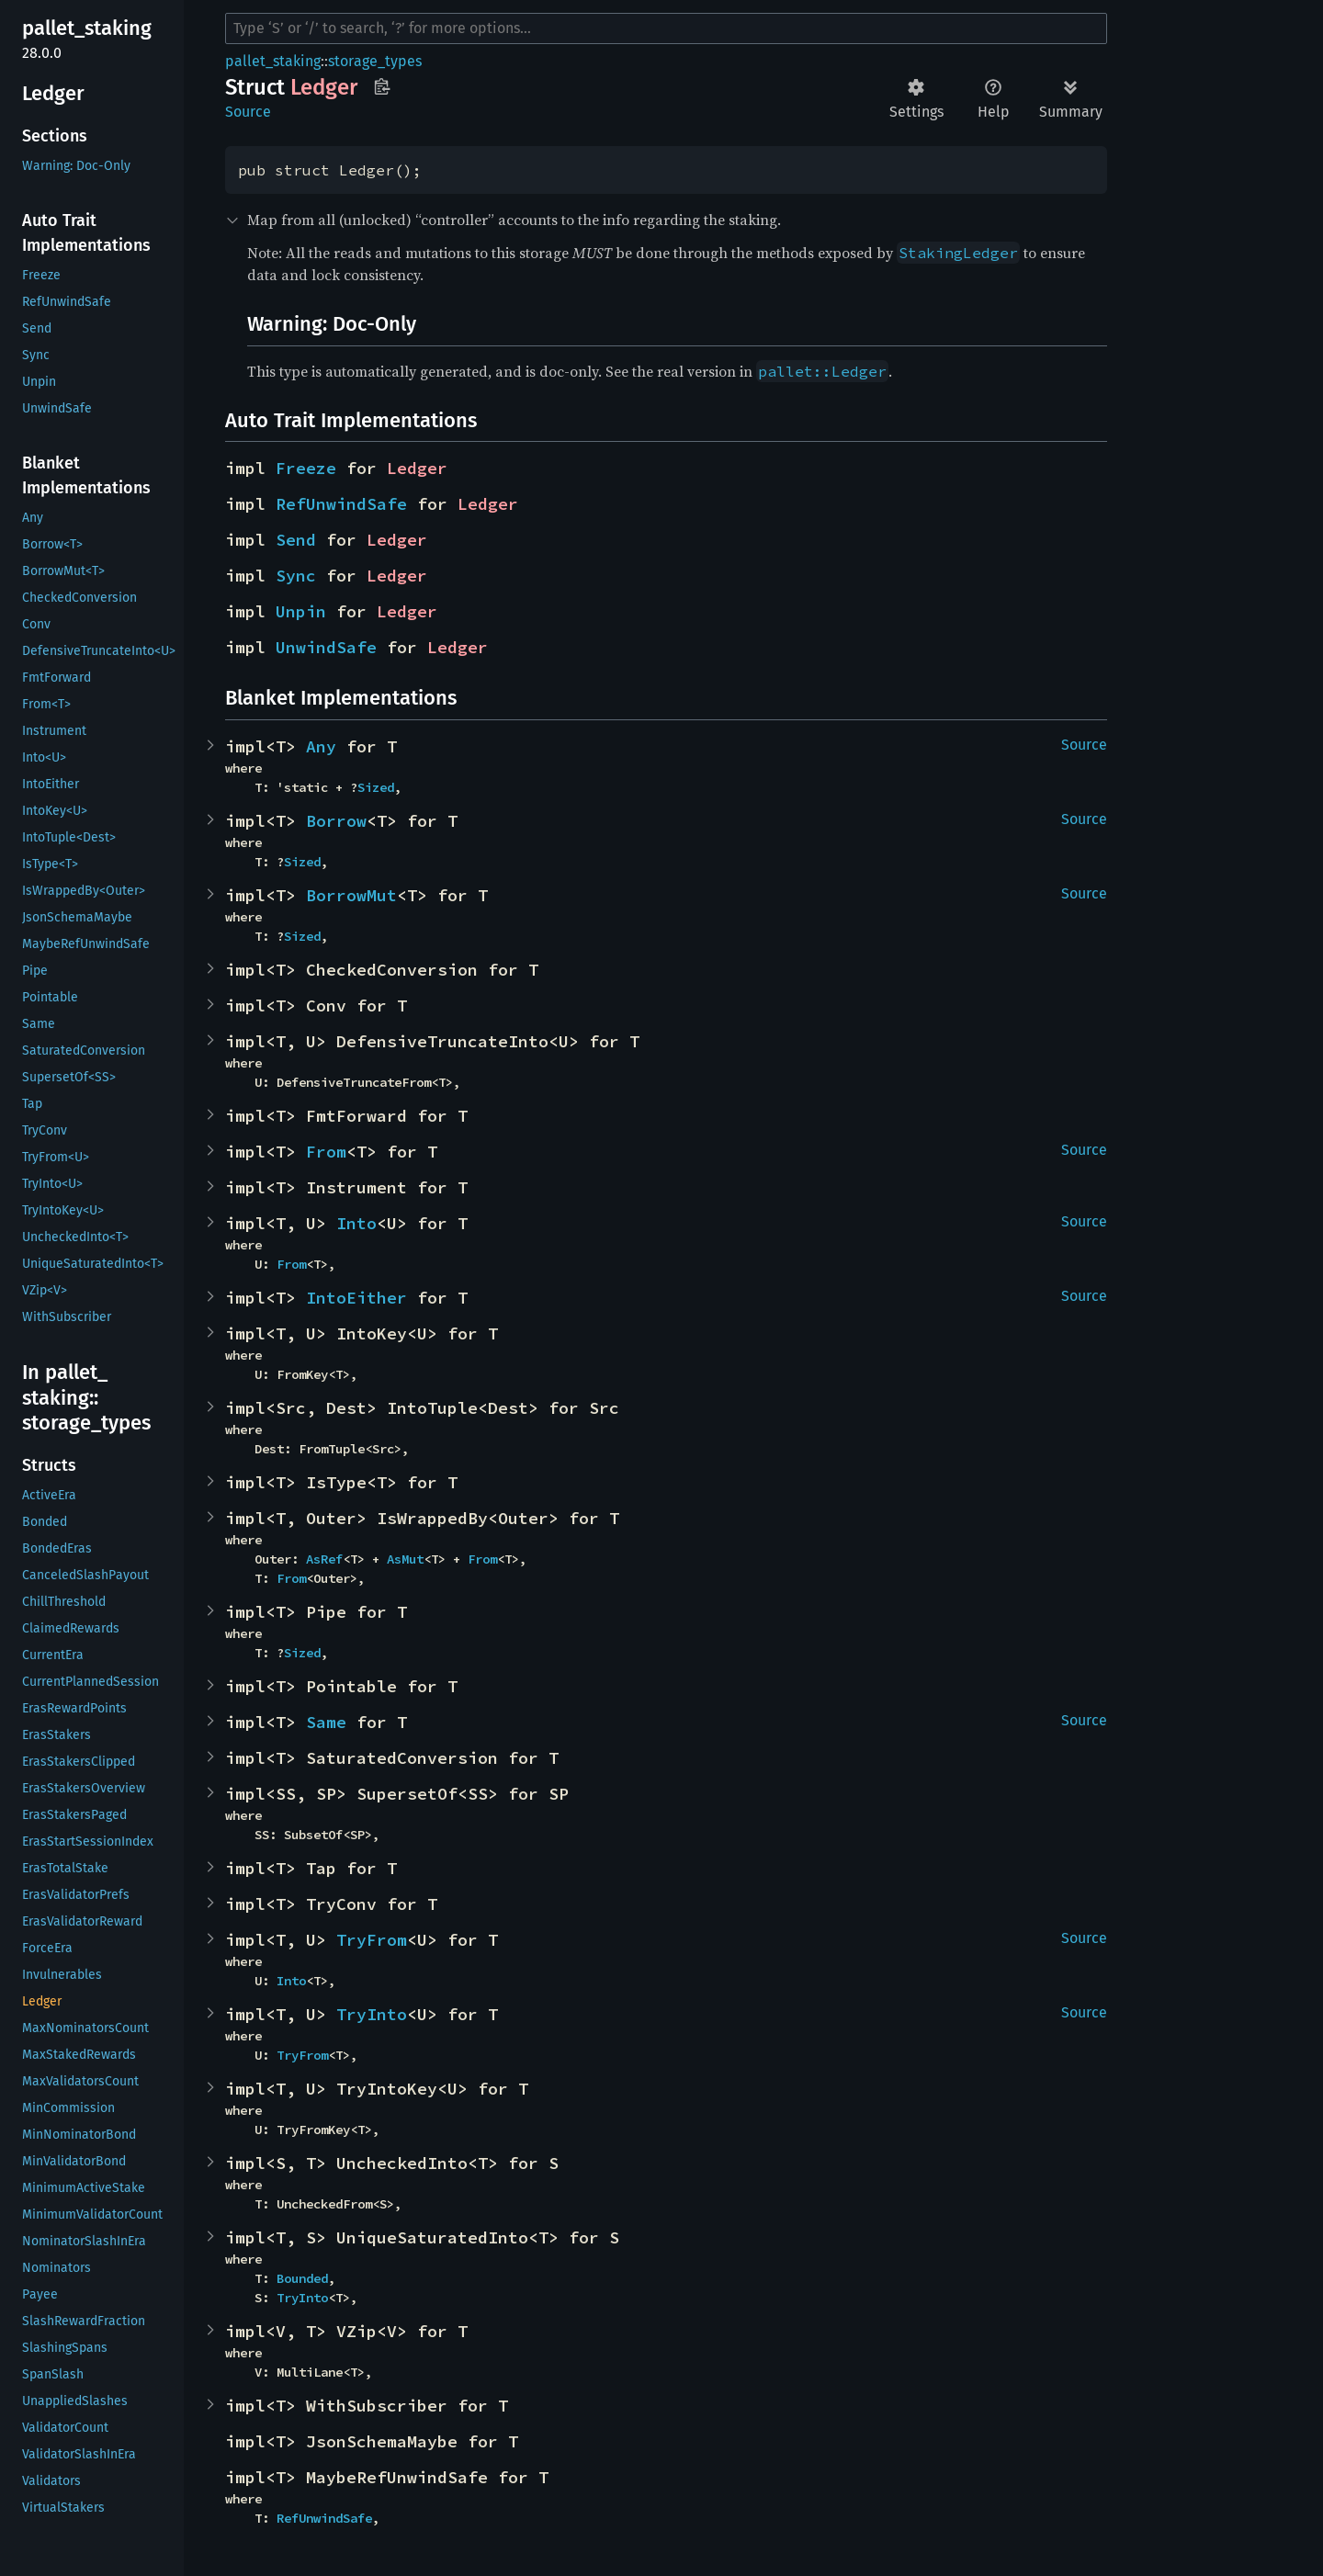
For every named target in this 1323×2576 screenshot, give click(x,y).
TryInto (371, 2014)
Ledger (417, 468)
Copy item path (382, 86)
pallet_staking (273, 61)
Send (296, 539)
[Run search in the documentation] (666, 28)
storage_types (375, 61)
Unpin (301, 611)
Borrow (336, 820)
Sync (296, 575)
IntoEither (356, 1297)
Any (321, 746)
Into (356, 1223)
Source (248, 111)
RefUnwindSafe (341, 503)
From (326, 1151)
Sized (375, 787)
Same (326, 1722)
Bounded (302, 2278)
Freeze (306, 468)
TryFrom (371, 1939)
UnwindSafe (326, 647)
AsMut (405, 1559)
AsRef (324, 1559)
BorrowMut (351, 895)
